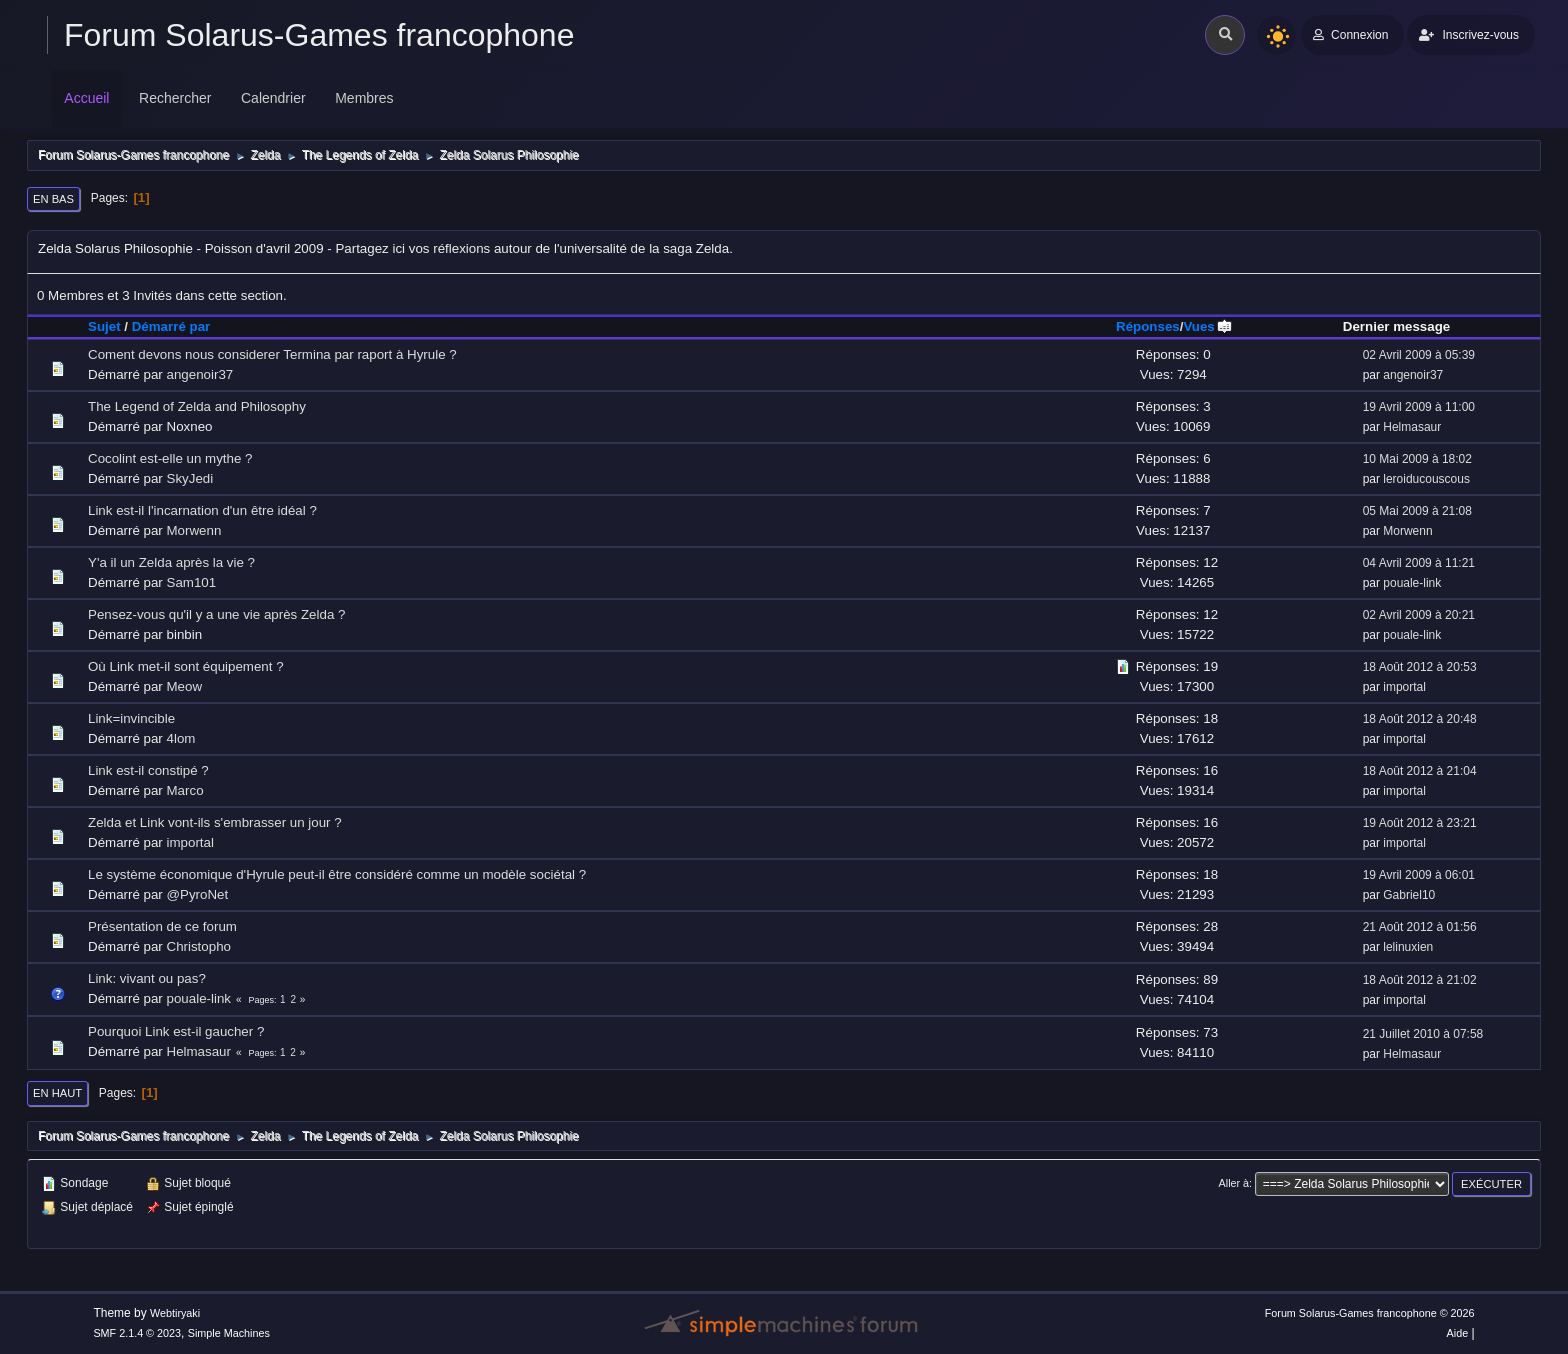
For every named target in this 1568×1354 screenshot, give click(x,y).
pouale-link (1412, 583)
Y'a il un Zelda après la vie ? (171, 562)
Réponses (1148, 326)
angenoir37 (200, 374)
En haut (57, 1093)
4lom (181, 738)
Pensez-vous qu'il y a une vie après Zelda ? (216, 614)
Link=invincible (131, 718)
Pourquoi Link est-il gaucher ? (176, 1031)
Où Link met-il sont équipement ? (186, 666)
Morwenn (194, 530)
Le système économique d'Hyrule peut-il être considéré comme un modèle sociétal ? (337, 874)
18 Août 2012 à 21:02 (1420, 980)
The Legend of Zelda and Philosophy (197, 406)
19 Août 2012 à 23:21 (1420, 823)
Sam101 (192, 582)
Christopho (199, 946)
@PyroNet (198, 894)
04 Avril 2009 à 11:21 (1419, 563)
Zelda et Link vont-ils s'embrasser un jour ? (215, 822)
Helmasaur (1412, 427)
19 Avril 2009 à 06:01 (1419, 875)
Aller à (1234, 1183)
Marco (185, 790)
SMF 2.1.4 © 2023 (137, 1333)
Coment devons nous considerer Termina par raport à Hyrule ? (272, 354)
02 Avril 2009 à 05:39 (1419, 355)
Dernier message (1396, 326)
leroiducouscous (1426, 479)
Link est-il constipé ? (148, 770)
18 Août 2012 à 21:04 (1420, 771)
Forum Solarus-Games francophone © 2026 (1370, 1313)
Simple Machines (229, 1333)
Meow (185, 686)
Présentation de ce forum (162, 926)
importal (1404, 687)
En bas (53, 199)
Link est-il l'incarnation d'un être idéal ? (202, 510)
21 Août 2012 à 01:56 (1420, 927)
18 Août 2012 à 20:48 (1420, 719)
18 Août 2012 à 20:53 (1420, 667)
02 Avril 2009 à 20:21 (1419, 615)
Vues (1207, 326)
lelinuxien (1408, 947)
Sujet (104, 326)
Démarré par (171, 326)
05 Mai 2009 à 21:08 (1417, 511)
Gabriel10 (1409, 895)
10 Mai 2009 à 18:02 (1417, 459)
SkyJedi (190, 478)
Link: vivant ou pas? (147, 978)
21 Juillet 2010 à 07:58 (1423, 1034)
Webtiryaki (175, 1313)
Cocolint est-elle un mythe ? (170, 458)
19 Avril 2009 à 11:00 (1419, 407)
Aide (1458, 1333)
